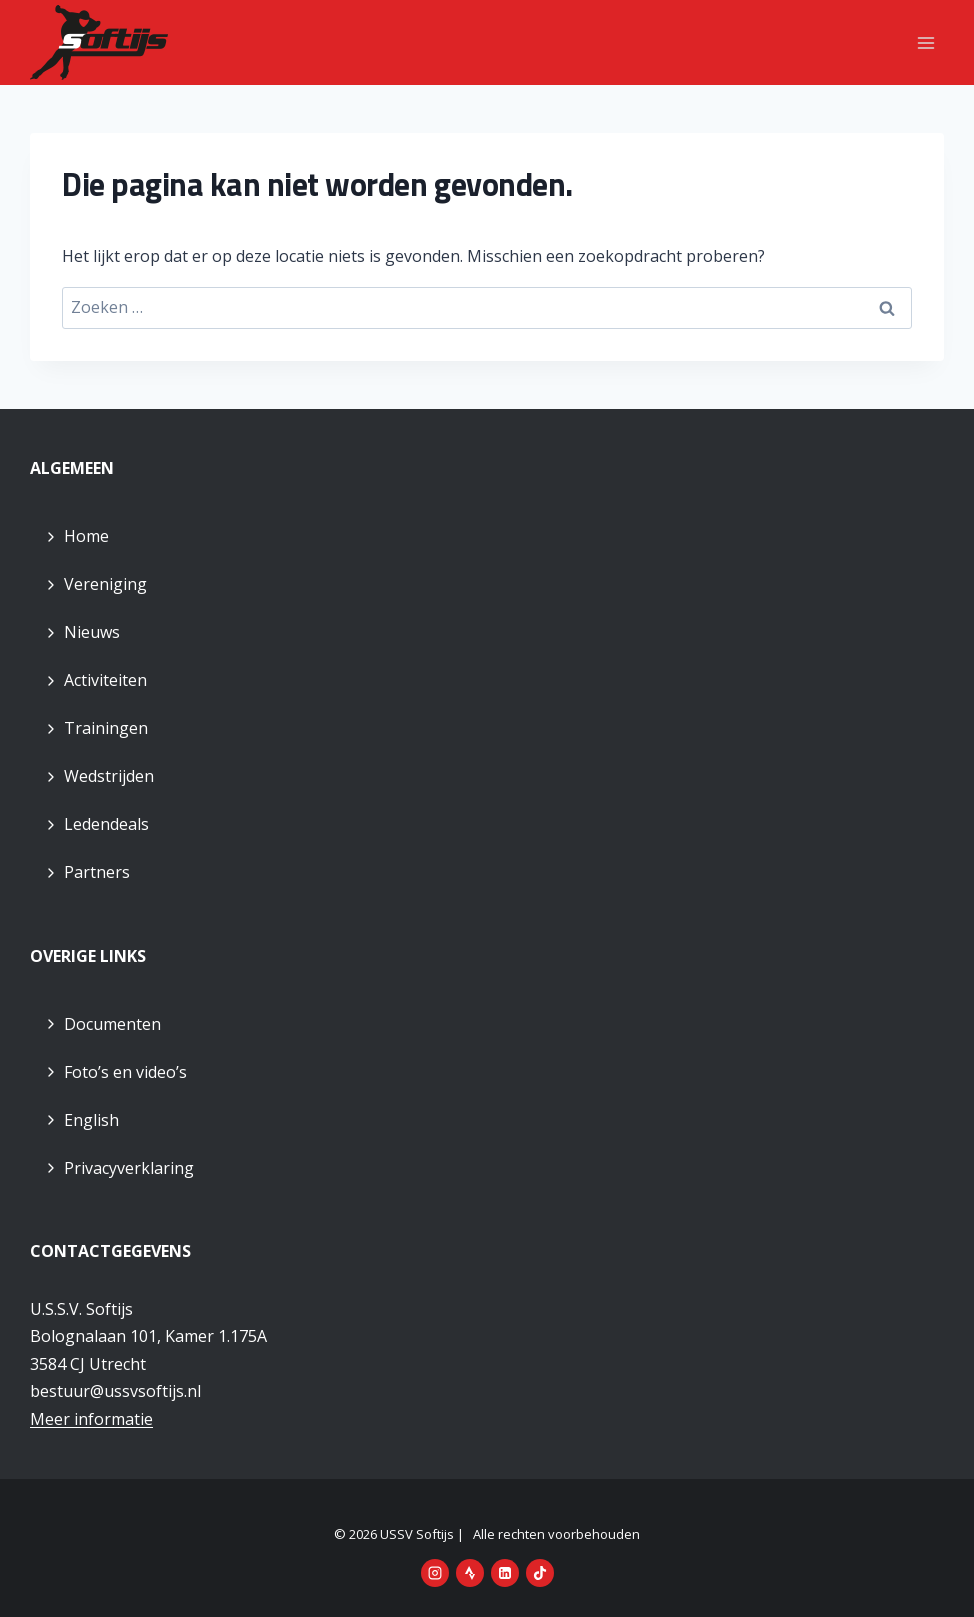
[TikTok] (540, 1573)
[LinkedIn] (505, 1573)
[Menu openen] (925, 42)
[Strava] (470, 1573)
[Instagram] (435, 1573)
